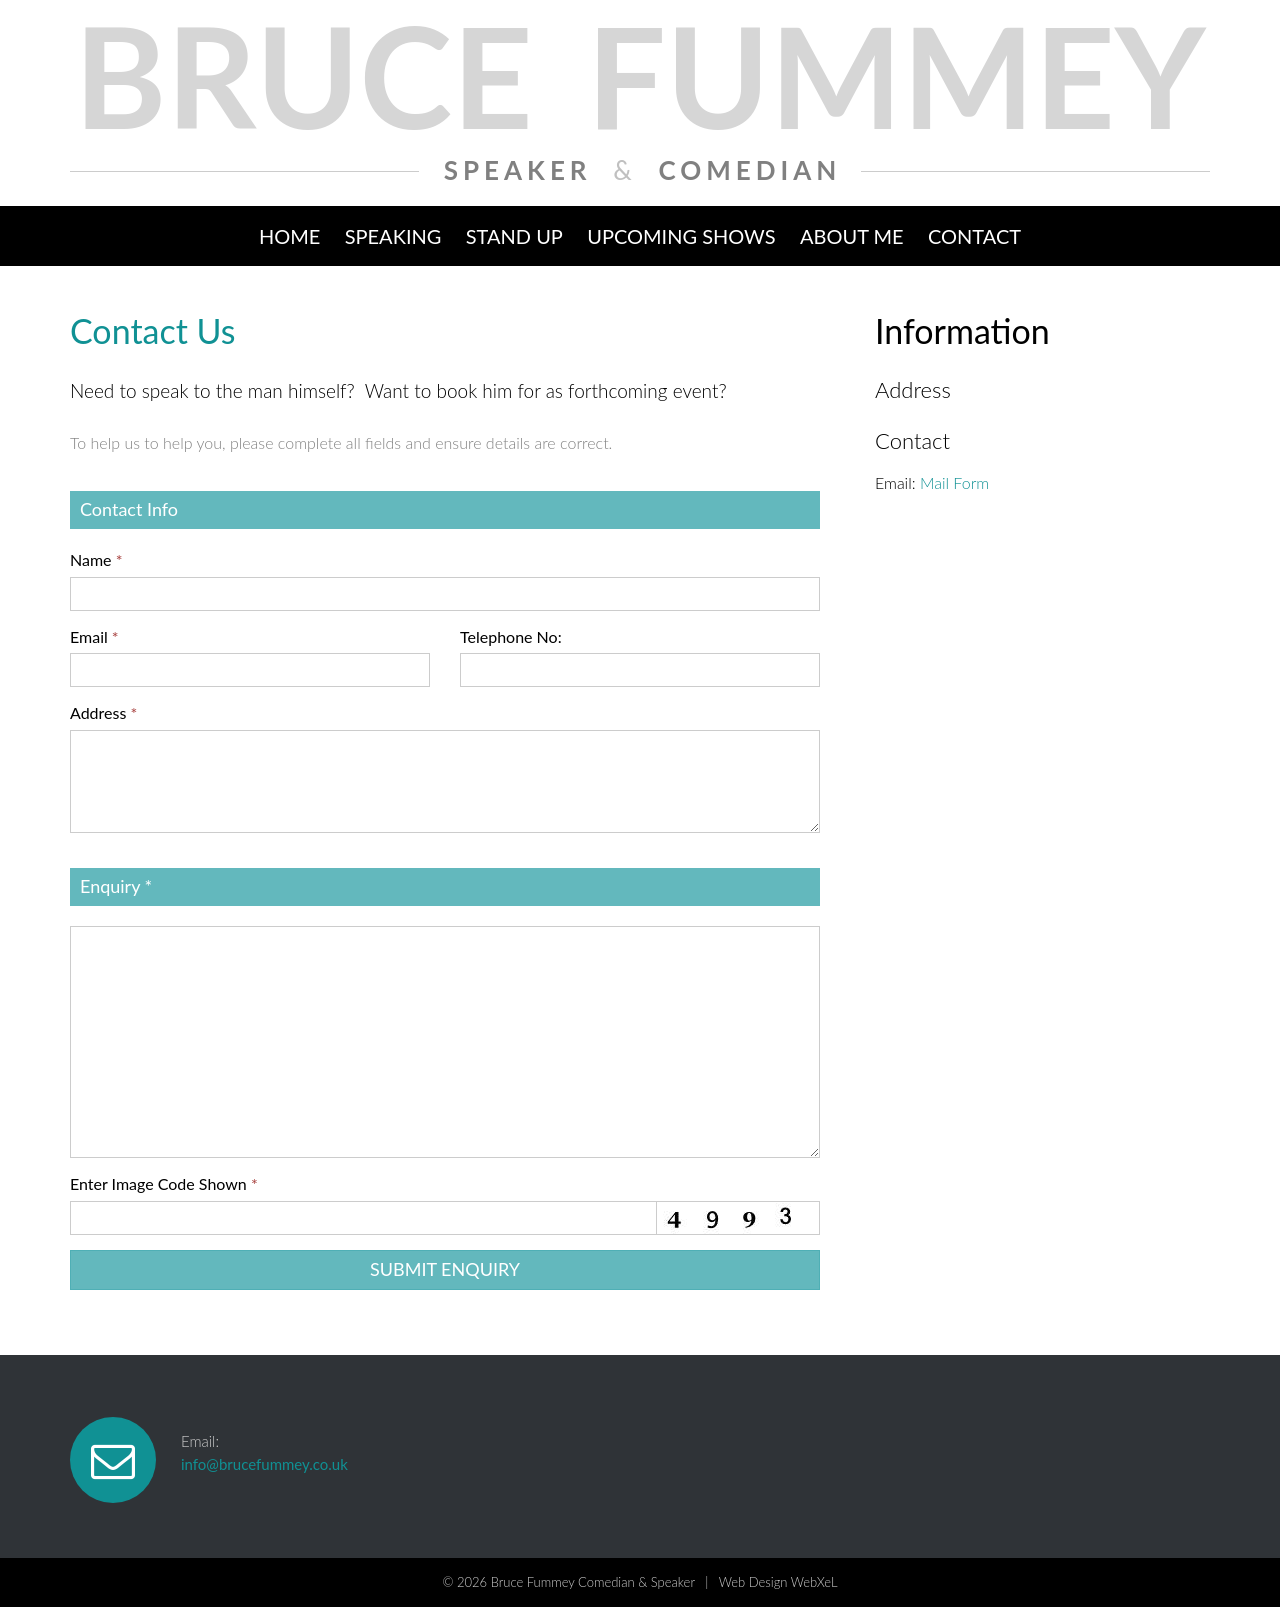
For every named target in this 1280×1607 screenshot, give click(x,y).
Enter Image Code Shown (164, 1183)
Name (96, 559)
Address (103, 712)
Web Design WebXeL (778, 1582)
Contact (974, 236)
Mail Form (954, 482)
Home (289, 236)
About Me (852, 236)
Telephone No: (511, 636)
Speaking (393, 236)
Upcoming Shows (681, 236)
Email (94, 636)
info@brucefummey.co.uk (264, 1464)
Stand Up (514, 236)
